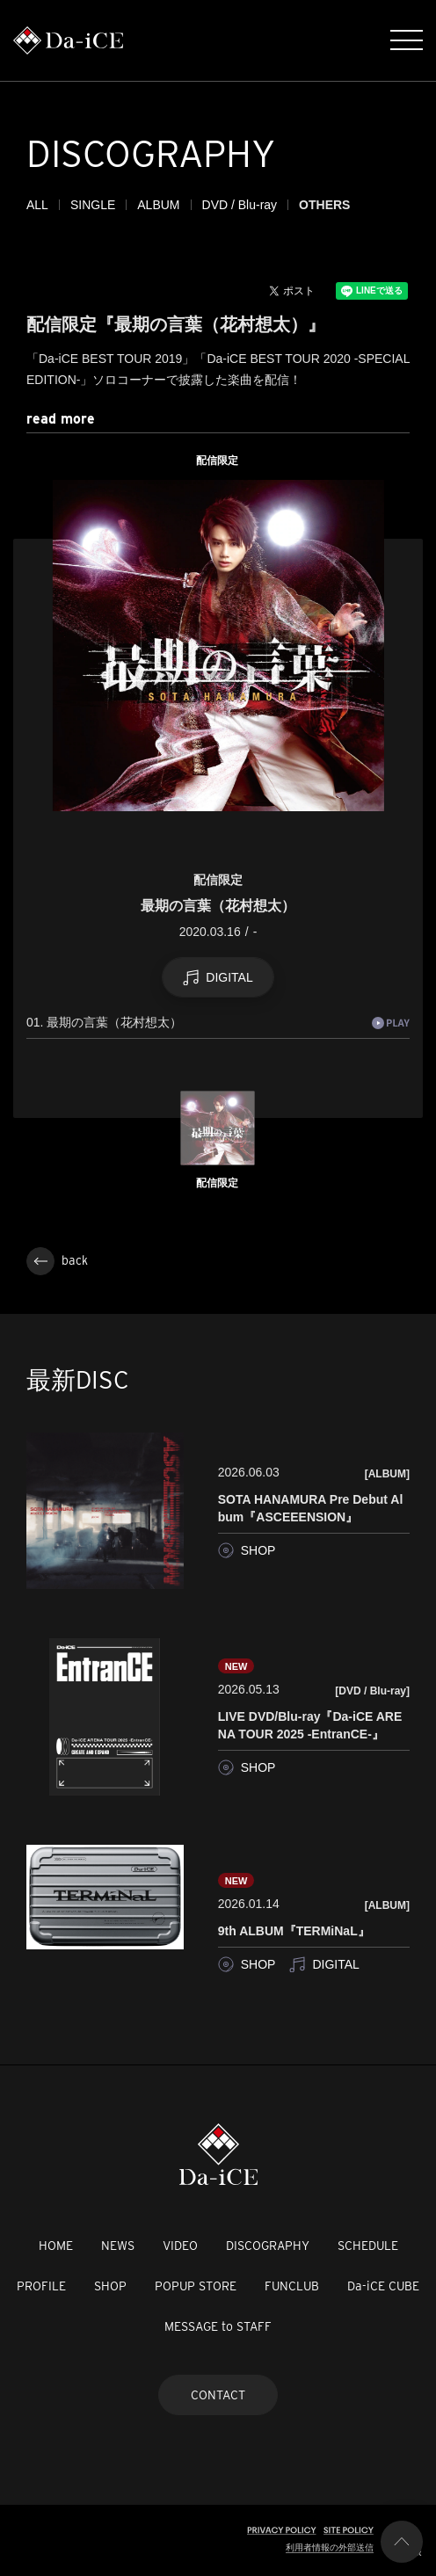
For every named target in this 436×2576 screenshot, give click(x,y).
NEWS (117, 2246)
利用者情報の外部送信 (330, 2547)
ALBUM (158, 205)
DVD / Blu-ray (240, 205)
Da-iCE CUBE (383, 2286)
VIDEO (180, 2246)
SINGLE (92, 205)
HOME (56, 2246)
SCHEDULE (368, 2246)
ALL (37, 205)
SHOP (110, 2286)
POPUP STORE (195, 2286)
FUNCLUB (292, 2286)
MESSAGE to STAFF (218, 2326)
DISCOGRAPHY (267, 2246)
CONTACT (218, 2395)
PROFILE (41, 2286)
